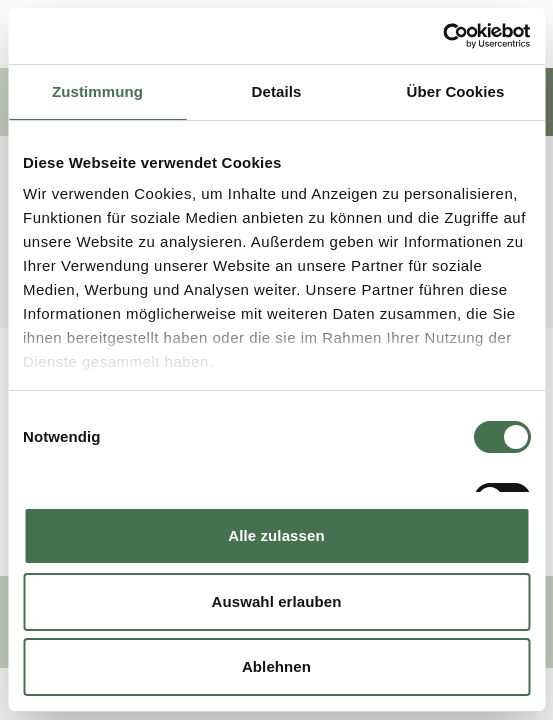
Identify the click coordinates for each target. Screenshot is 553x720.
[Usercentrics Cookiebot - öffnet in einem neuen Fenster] (442, 36)
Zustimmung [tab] (97, 91)
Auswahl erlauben (277, 601)
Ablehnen (276, 666)
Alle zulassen (276, 535)
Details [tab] (277, 91)
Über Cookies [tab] (456, 91)
